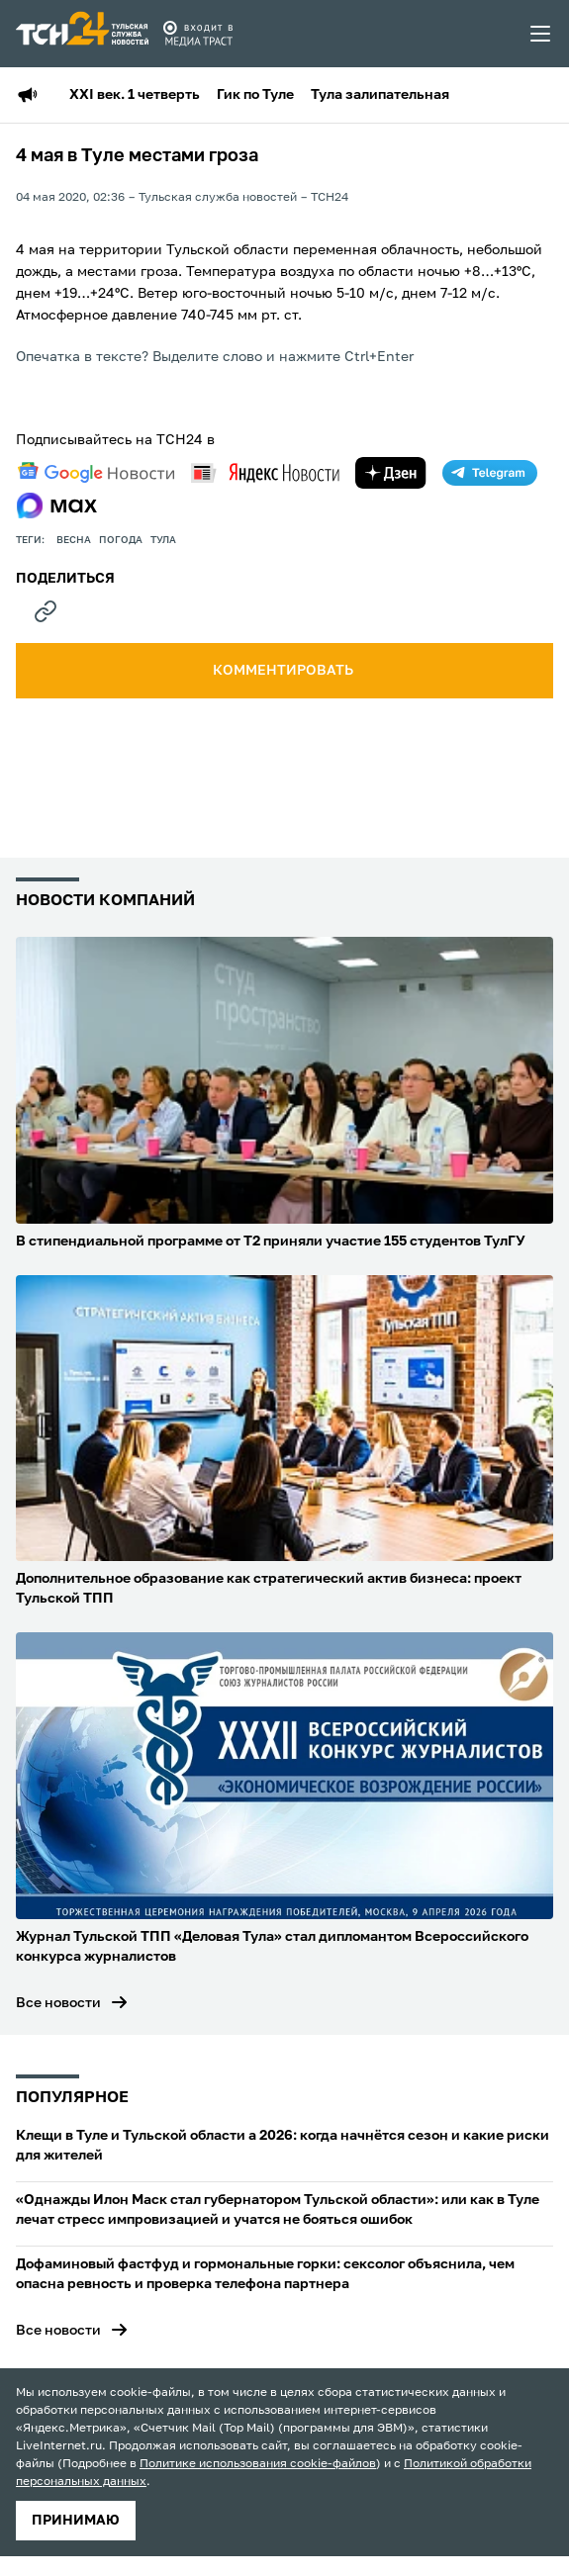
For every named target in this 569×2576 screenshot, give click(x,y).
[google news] (96, 473)
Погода (120, 540)
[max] (57, 505)
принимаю (76, 2521)
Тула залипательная (380, 95)
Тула (163, 540)
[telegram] (489, 473)
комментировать (284, 671)
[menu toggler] (541, 34)
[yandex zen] (391, 473)
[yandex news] (265, 472)
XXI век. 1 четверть (134, 95)
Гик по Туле (255, 95)
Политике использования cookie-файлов (258, 2464)
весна (73, 540)
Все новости (58, 2003)
